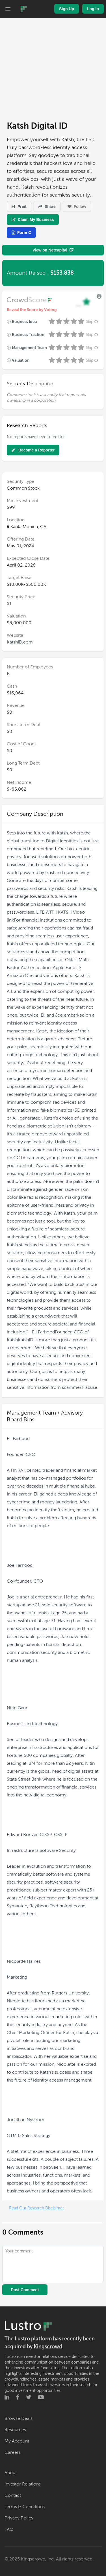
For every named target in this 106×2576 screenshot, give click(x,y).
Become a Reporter (33, 450)
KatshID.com (20, 642)
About (11, 2472)
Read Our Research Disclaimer (36, 2208)
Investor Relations (23, 2484)
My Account (17, 2441)
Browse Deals (19, 2418)
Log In (93, 9)
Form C (21, 232)
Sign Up (66, 9)
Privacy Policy (19, 2518)
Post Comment (25, 2289)
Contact (13, 2495)
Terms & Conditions (25, 2506)
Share (47, 206)
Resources (15, 2429)
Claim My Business (33, 219)
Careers (13, 2452)
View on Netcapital (53, 250)
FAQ (9, 2529)
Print (19, 206)
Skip (92, 322)
